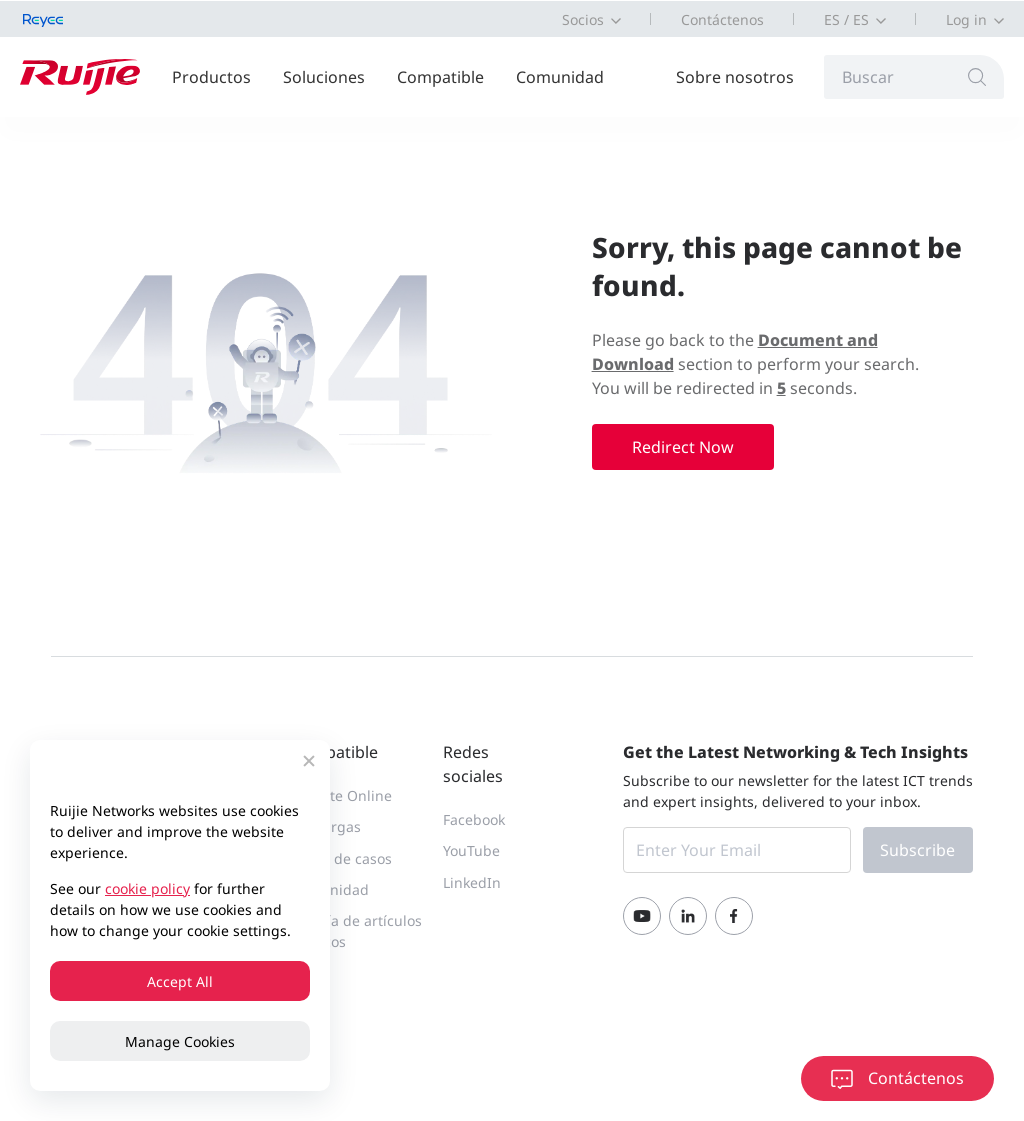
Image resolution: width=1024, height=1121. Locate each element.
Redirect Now (683, 447)
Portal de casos (341, 858)
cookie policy (147, 888)
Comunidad (560, 77)
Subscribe (917, 850)
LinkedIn (472, 882)
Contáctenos (722, 19)
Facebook (474, 819)
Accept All (180, 981)
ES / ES (846, 19)
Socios (583, 19)
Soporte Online (341, 795)
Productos (211, 77)
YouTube (471, 850)
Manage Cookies (180, 1041)
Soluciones (324, 77)
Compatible (440, 77)
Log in (966, 19)
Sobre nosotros (735, 77)
